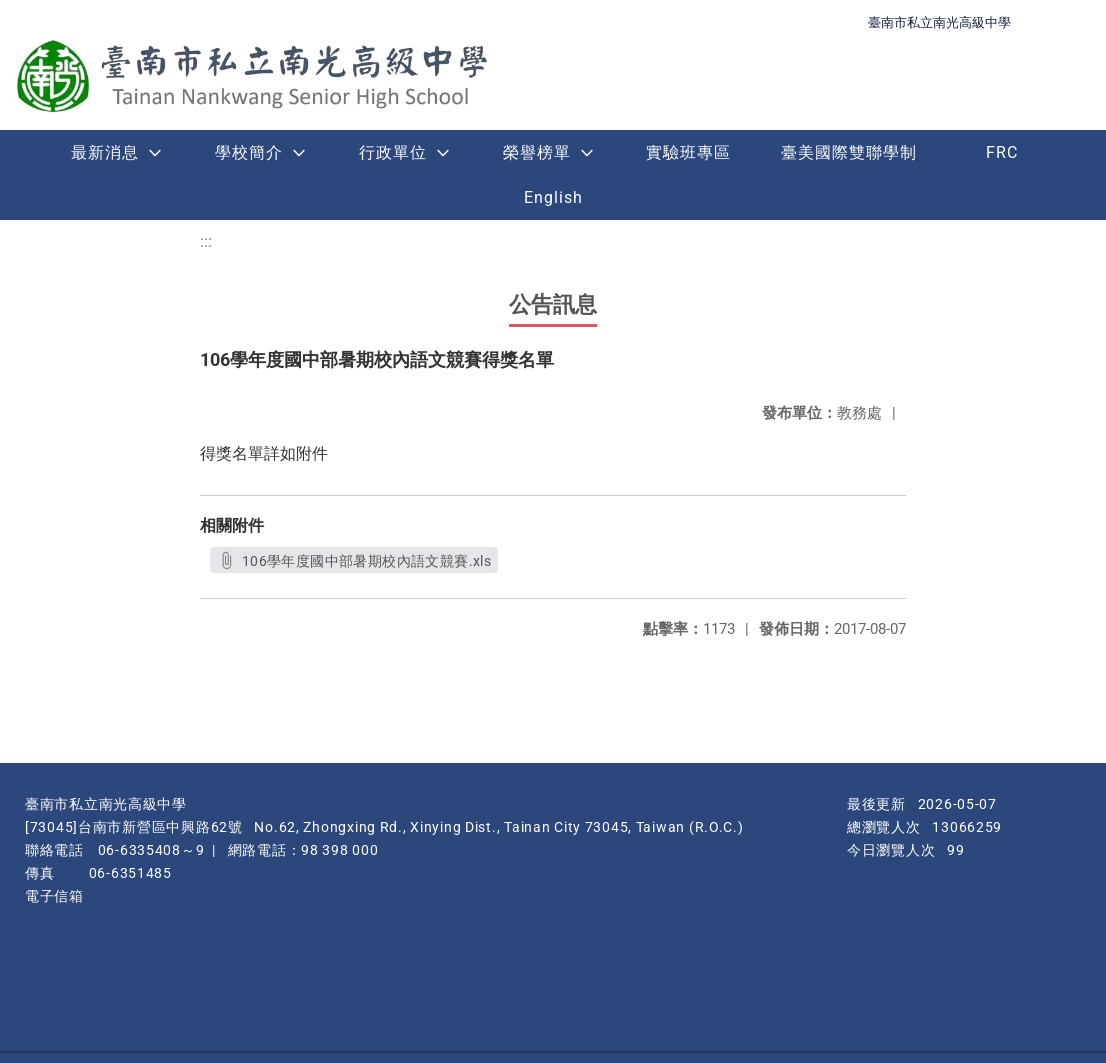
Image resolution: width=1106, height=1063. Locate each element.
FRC (1002, 152)
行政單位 (393, 152)
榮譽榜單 (537, 152)
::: (206, 241)
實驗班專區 (688, 152)
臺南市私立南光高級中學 (939, 22)
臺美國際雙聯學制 (849, 152)
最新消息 (105, 152)
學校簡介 (249, 152)
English (553, 197)
